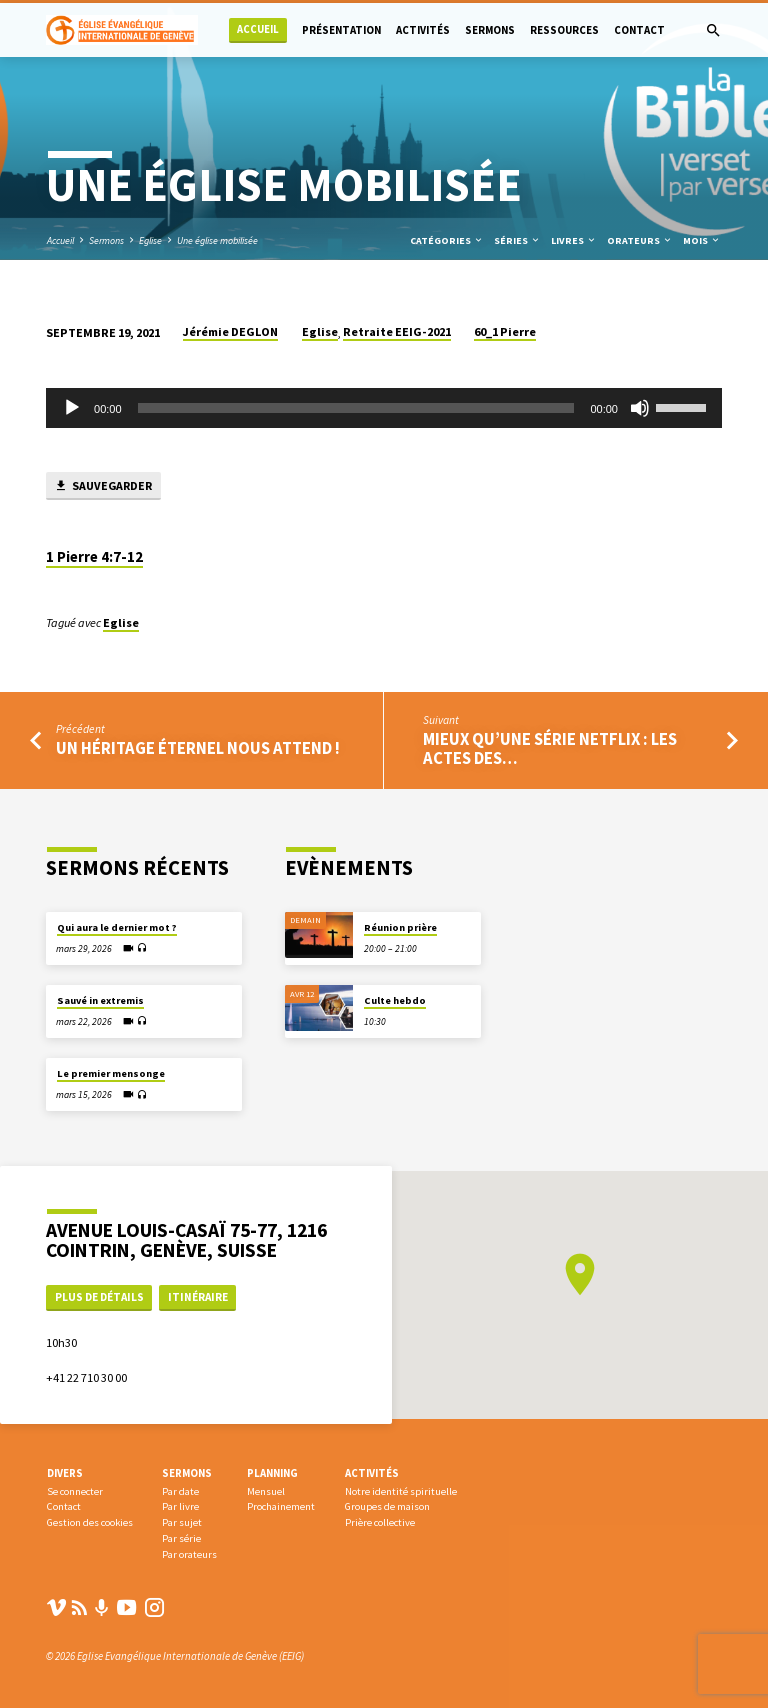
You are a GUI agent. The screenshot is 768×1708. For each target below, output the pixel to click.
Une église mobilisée (217, 240)
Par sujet (182, 1522)
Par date (180, 1491)
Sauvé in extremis (100, 1000)
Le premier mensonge (111, 1073)
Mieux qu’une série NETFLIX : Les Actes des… (550, 749)
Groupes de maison (387, 1506)
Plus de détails (99, 1297)
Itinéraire (198, 1297)
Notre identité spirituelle (401, 1491)
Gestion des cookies (90, 1522)
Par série (181, 1538)
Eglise (150, 240)
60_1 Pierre (505, 331)
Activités (423, 30)
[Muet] (640, 408)
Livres (574, 240)
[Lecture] (72, 408)
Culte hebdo (395, 1000)
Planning (272, 1473)
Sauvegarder (103, 486)
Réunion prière (400, 927)
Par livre (180, 1506)
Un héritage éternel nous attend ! (198, 748)
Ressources (564, 30)
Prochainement (281, 1506)
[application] (384, 408)
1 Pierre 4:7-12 (94, 557)
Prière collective (380, 1522)
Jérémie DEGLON (230, 331)
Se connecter (75, 1491)
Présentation (341, 30)
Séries (517, 240)
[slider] (356, 408)
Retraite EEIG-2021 (397, 331)
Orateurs (640, 240)
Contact (639, 30)
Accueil (258, 29)
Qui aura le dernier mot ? (117, 927)
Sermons (490, 30)
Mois (702, 240)
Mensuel (266, 1491)
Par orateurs (189, 1554)
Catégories (447, 240)
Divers (65, 1473)
